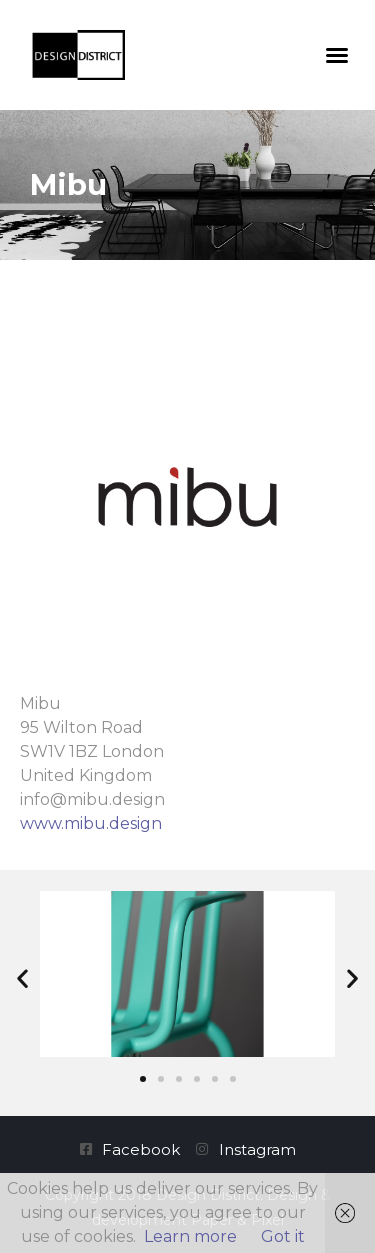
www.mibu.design (91, 823)
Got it (283, 1236)
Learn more (190, 1236)
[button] (337, 55)
